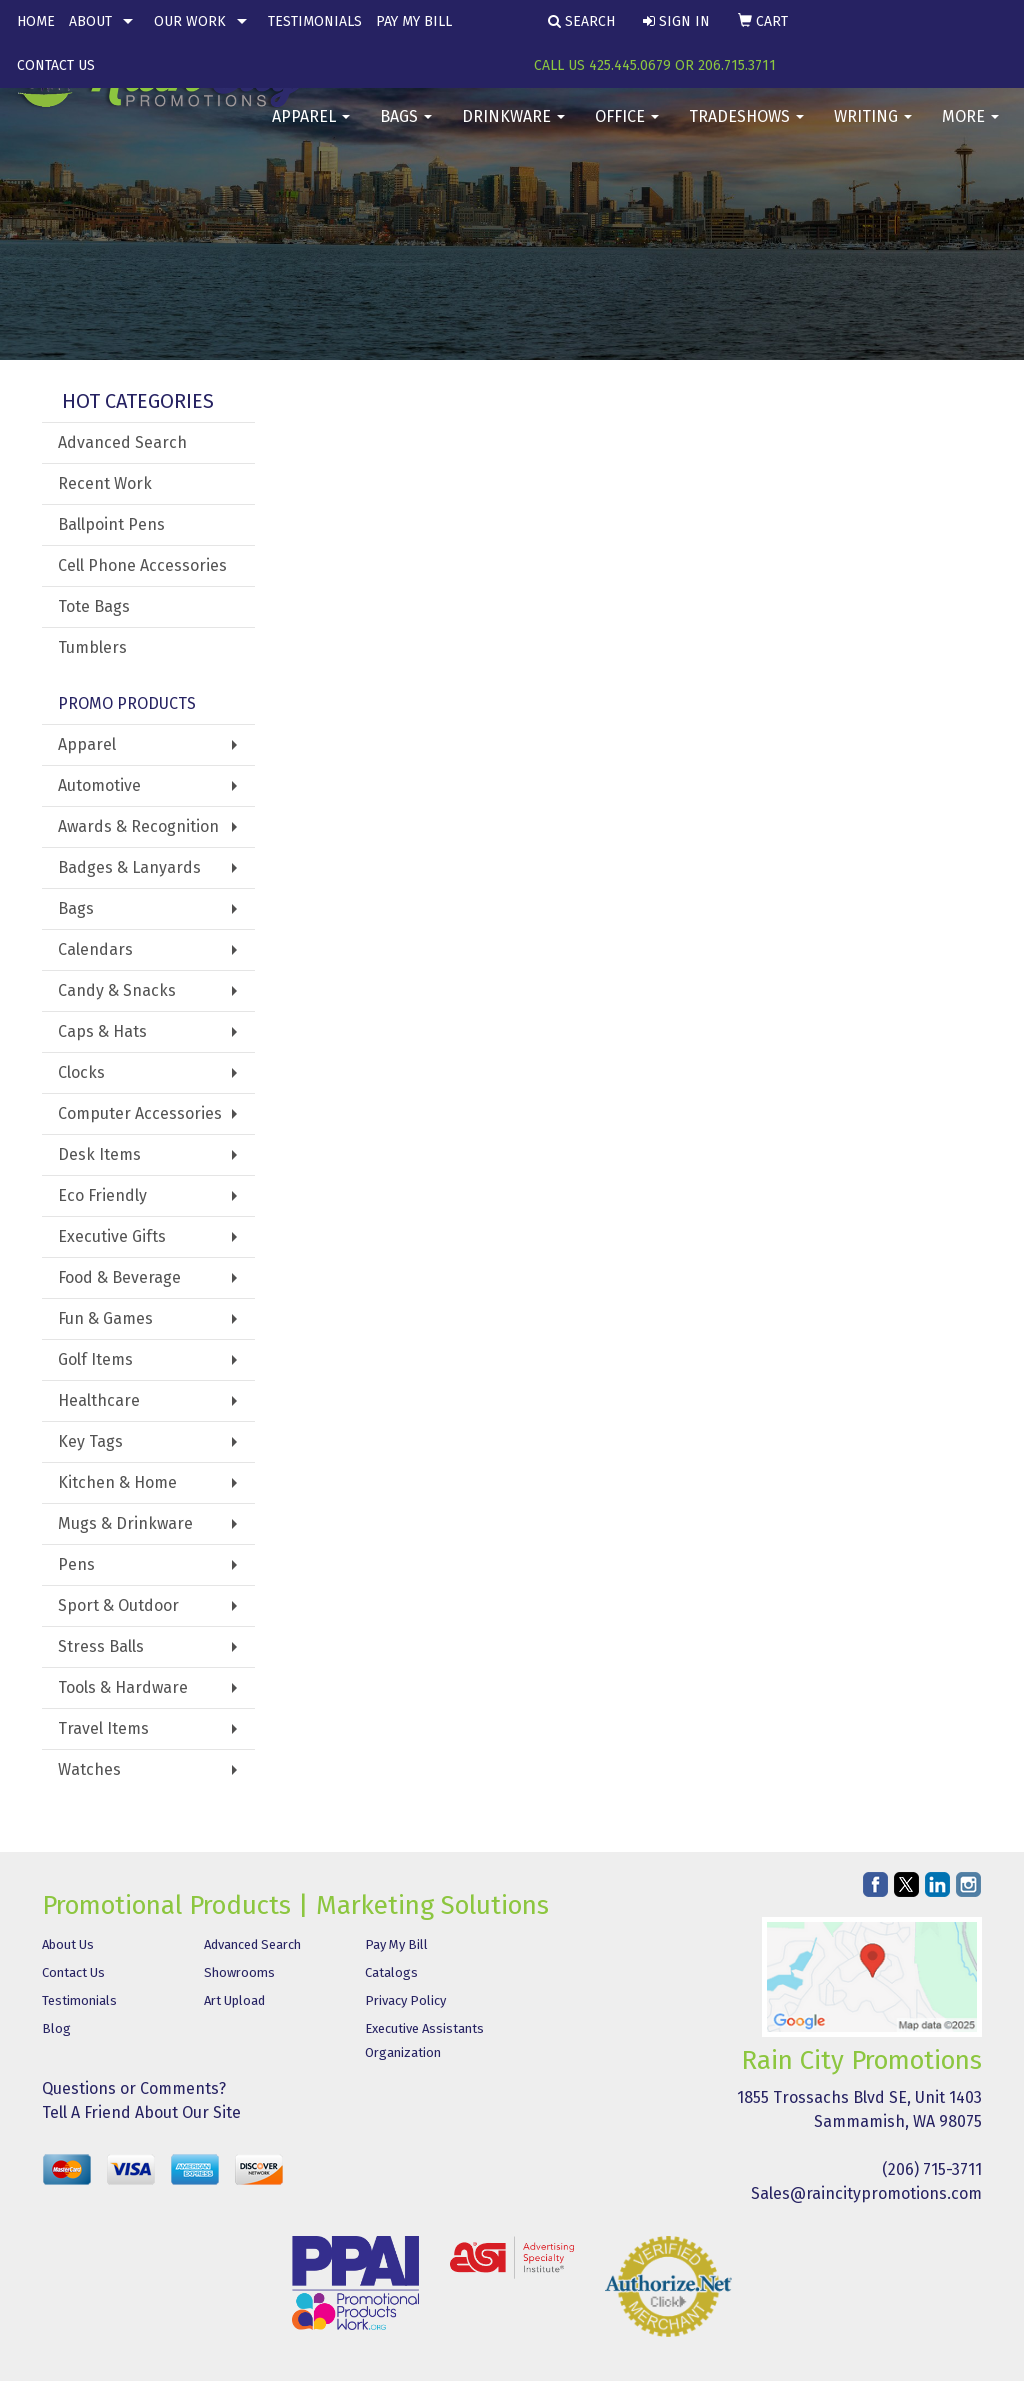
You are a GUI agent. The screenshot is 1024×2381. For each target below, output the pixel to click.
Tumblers (92, 647)
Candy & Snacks (117, 990)
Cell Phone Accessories (142, 565)
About (90, 21)
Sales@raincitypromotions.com (866, 2193)
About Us (68, 1944)
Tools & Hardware (123, 1687)
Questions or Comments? (134, 2088)
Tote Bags (94, 606)
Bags (406, 129)
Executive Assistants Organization (424, 2040)
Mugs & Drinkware (125, 1523)
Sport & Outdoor (118, 1605)
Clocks (81, 1072)
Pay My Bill (414, 21)
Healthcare (99, 1400)
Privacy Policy (405, 2000)
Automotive (99, 785)
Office (627, 129)
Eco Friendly (102, 1195)
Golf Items (95, 1359)
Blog (56, 2028)
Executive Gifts (112, 1236)
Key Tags (90, 1441)
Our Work (190, 21)
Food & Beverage (119, 1277)
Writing (873, 129)
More (970, 129)
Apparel (311, 129)
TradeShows (746, 129)
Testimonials (315, 21)
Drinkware (513, 129)
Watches (89, 1769)
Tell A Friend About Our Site (141, 2112)
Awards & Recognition (138, 826)
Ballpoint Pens (111, 524)
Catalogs (391, 1972)
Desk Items (99, 1154)
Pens (76, 1564)
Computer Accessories (140, 1113)
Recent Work (105, 483)
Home (36, 21)
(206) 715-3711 (932, 2169)
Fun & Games (105, 1318)
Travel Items (103, 1728)
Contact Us (56, 65)
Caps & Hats (102, 1031)
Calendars (95, 949)
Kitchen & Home (117, 1482)
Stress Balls (101, 1646)
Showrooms (239, 1972)
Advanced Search (122, 442)
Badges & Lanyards (129, 867)
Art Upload (234, 2000)
